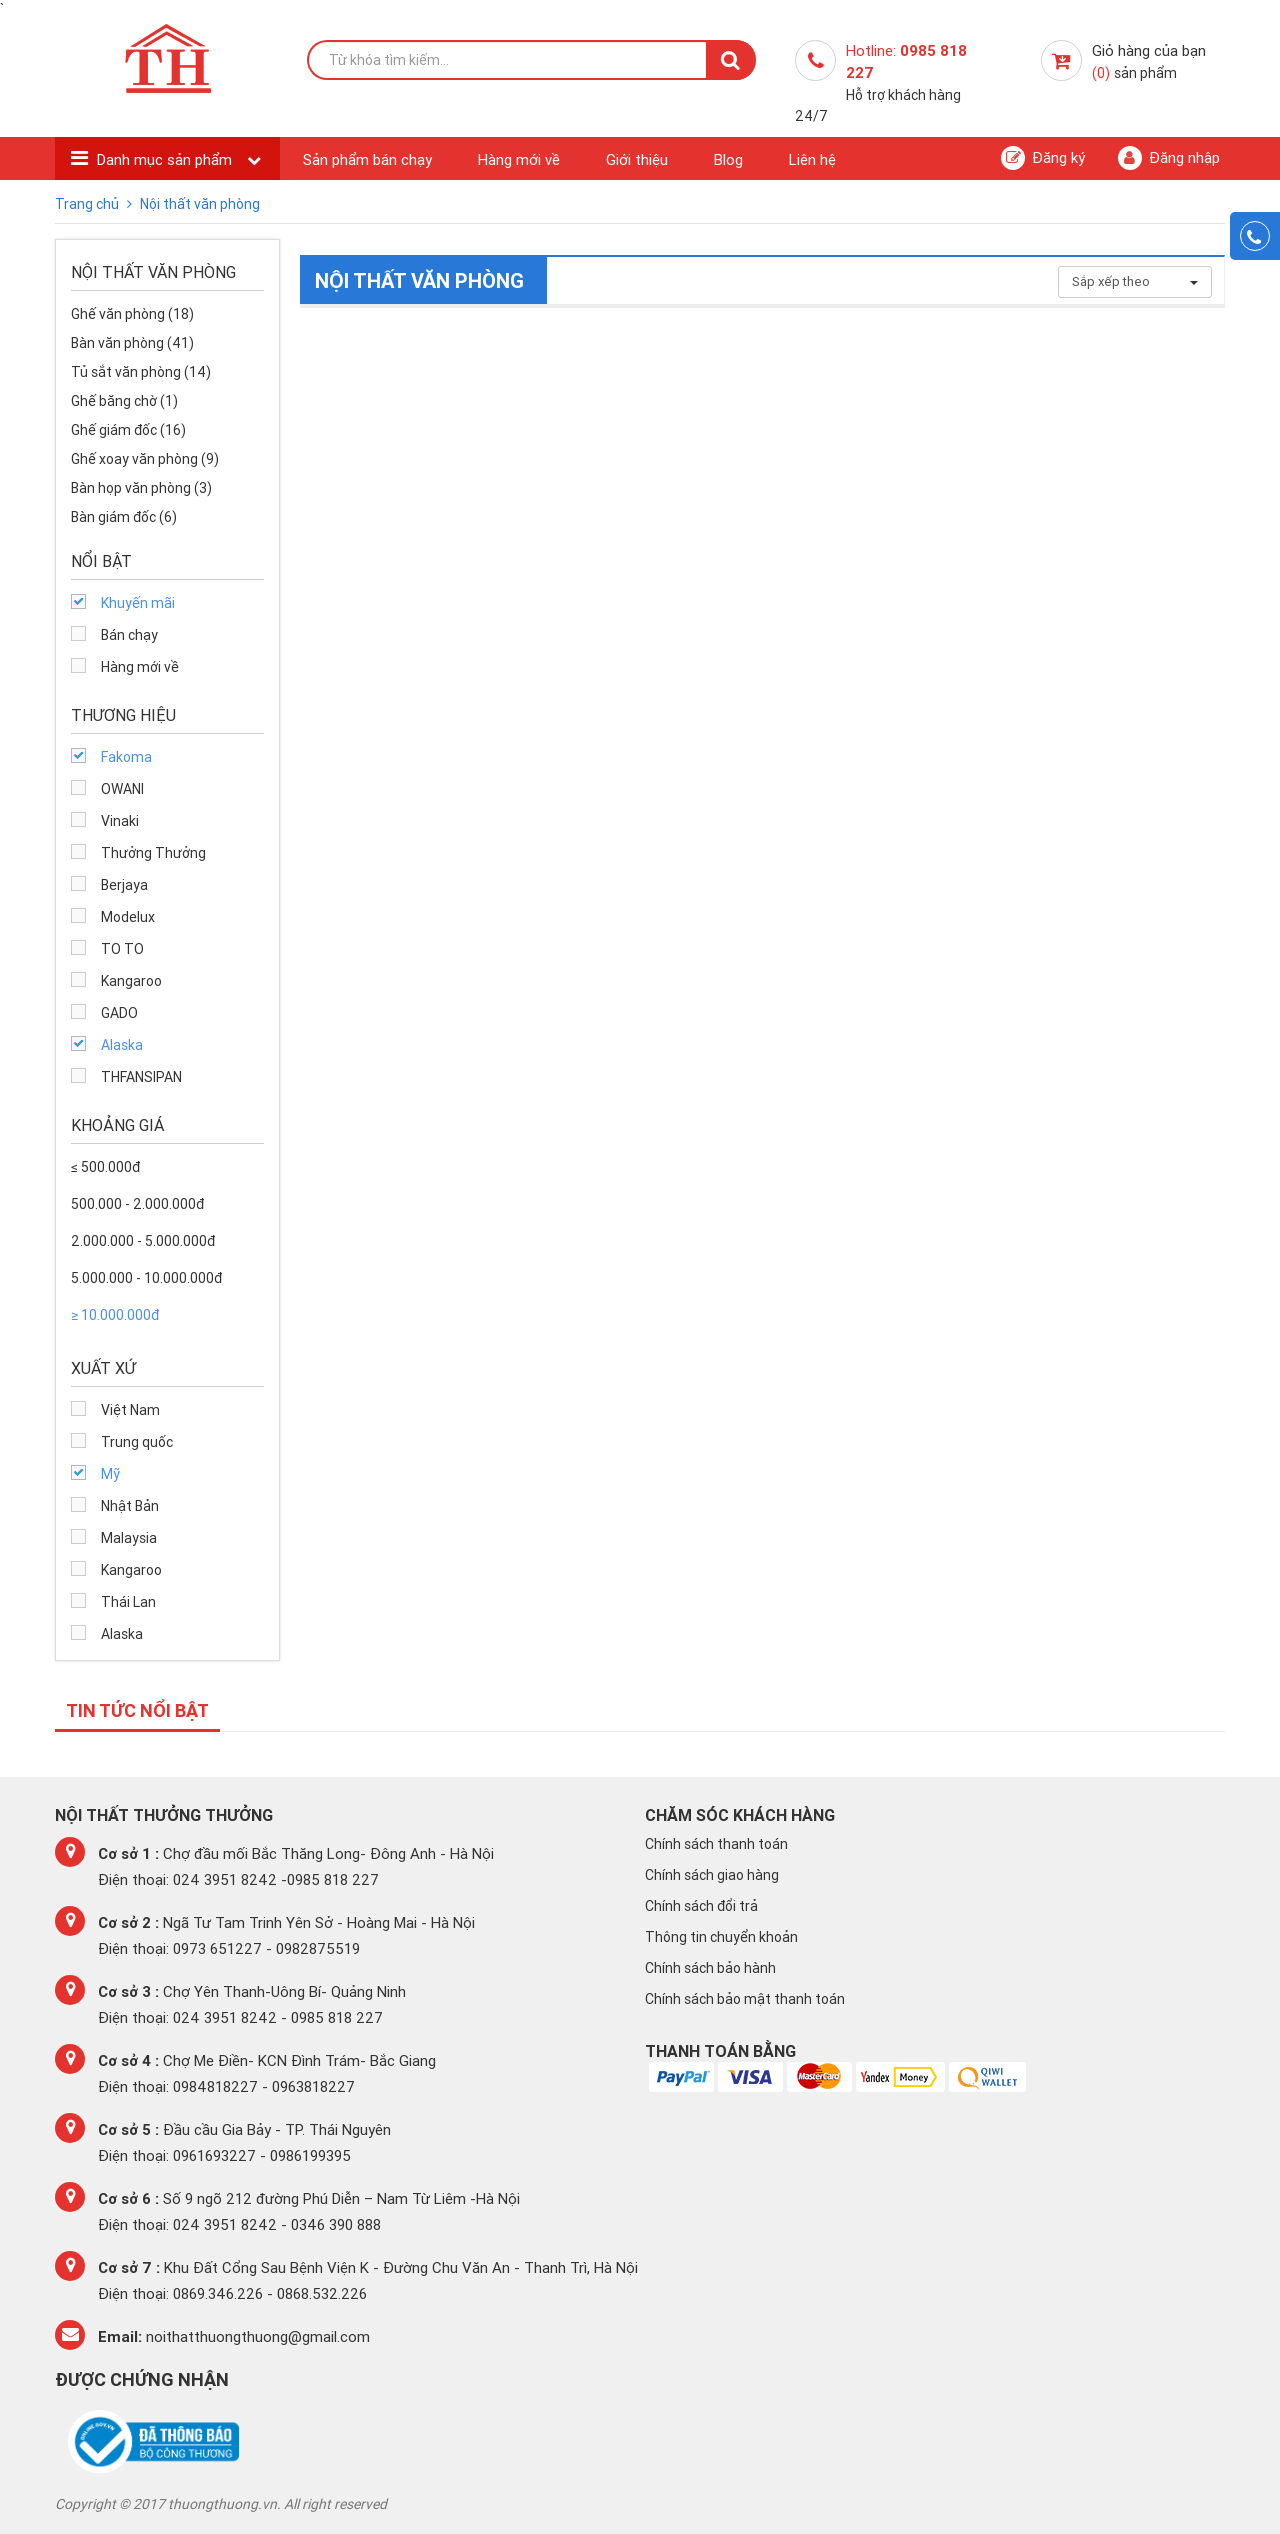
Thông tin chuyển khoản (721, 1937)
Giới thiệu (637, 159)
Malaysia (129, 1538)
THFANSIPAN (141, 1077)
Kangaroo (131, 981)
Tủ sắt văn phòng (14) (141, 372)
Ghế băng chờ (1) (124, 401)
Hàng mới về (519, 159)
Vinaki (120, 821)
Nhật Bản (130, 1506)
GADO (119, 1013)
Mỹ (110, 1474)
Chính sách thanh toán (716, 1844)
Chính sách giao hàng (712, 1875)
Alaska (122, 1045)
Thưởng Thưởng (153, 853)
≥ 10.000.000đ (115, 1315)
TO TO (122, 949)
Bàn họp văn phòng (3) (141, 488)
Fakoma (126, 757)
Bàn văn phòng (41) (132, 343)
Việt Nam (130, 1410)
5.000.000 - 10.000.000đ (146, 1278)
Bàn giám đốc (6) (124, 517)
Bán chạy (129, 635)
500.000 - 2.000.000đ (137, 1204)
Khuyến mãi (138, 603)
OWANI (122, 789)
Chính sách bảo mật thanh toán (745, 1999)
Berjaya (124, 885)
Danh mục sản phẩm (166, 159)
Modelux (128, 917)
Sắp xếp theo (1135, 281)
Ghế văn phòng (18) (132, 314)
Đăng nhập (1169, 158)
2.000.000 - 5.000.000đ (143, 1241)
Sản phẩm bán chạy (367, 159)
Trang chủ (88, 204)
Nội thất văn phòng (200, 204)
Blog (728, 159)
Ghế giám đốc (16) (128, 430)
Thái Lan (128, 1602)
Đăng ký (1043, 158)
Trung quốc (137, 1442)
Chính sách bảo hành (710, 1968)
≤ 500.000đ (105, 1167)
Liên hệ (812, 159)
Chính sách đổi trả (701, 1906)
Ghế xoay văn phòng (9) (145, 459)
